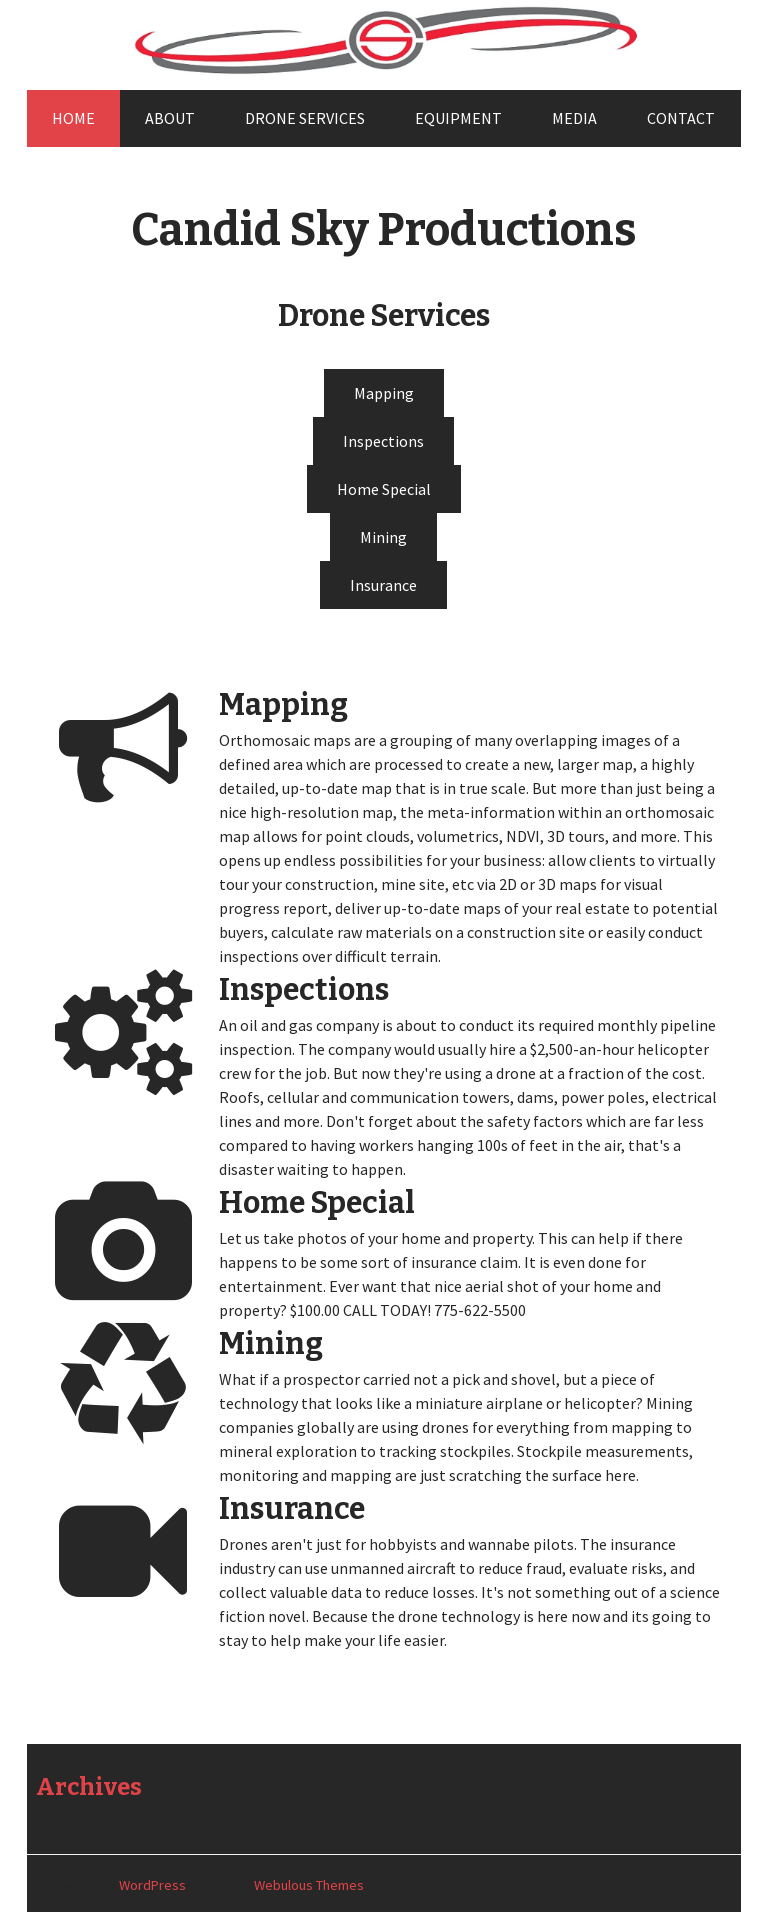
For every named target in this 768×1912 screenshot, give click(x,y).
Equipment (458, 118)
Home (73, 118)
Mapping (384, 393)
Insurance (383, 585)
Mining (383, 537)
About (170, 118)
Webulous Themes (309, 1885)
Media (574, 118)
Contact (681, 118)
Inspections (383, 441)
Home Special (384, 489)
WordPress (152, 1885)
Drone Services (305, 118)
